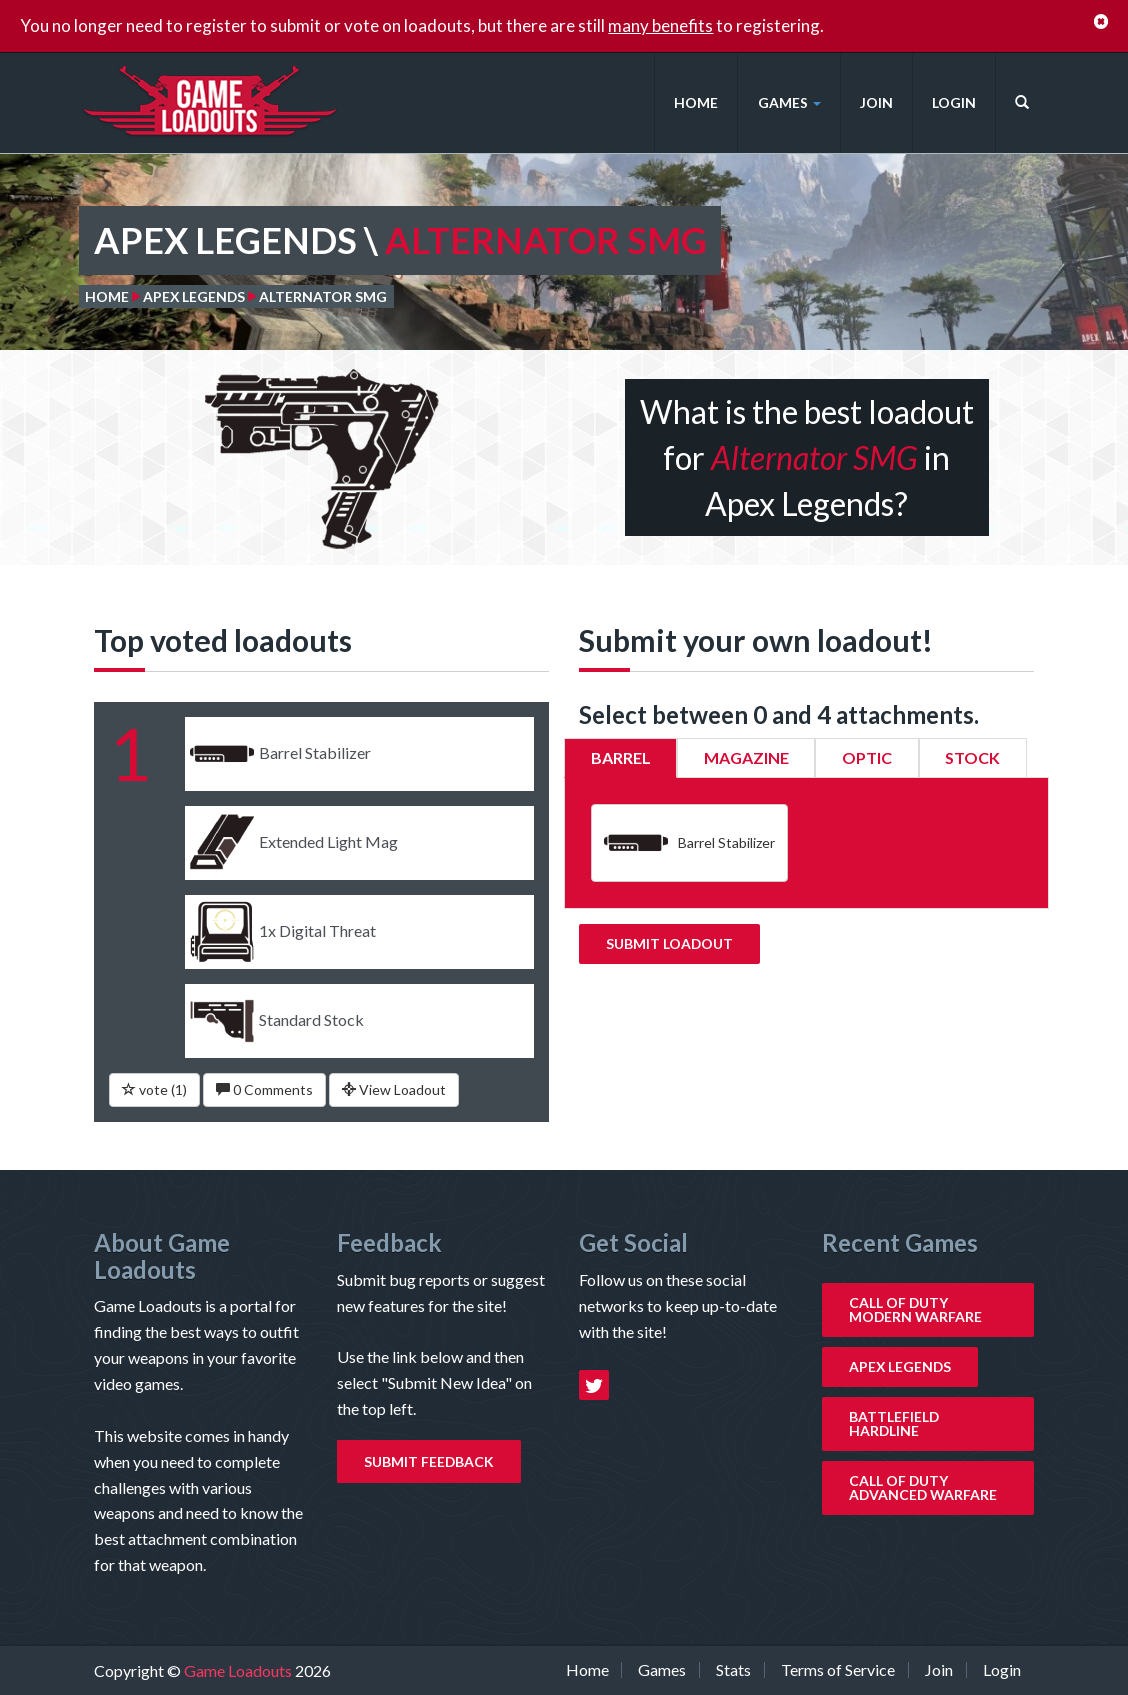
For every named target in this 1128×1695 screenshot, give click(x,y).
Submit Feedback (429, 1461)
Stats (733, 1669)
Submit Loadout (669, 943)
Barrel (621, 757)
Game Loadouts (239, 1670)
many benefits (660, 25)
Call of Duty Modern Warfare (915, 1309)
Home (696, 102)
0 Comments (264, 1089)
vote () (154, 1089)
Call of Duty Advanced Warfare (923, 1487)
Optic (867, 757)
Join (876, 102)
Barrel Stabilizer (689, 843)
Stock (972, 757)
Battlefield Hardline (894, 1423)
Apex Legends (194, 296)
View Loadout (394, 1089)
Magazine (746, 757)
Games (789, 102)
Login (954, 102)
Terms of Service (838, 1669)
